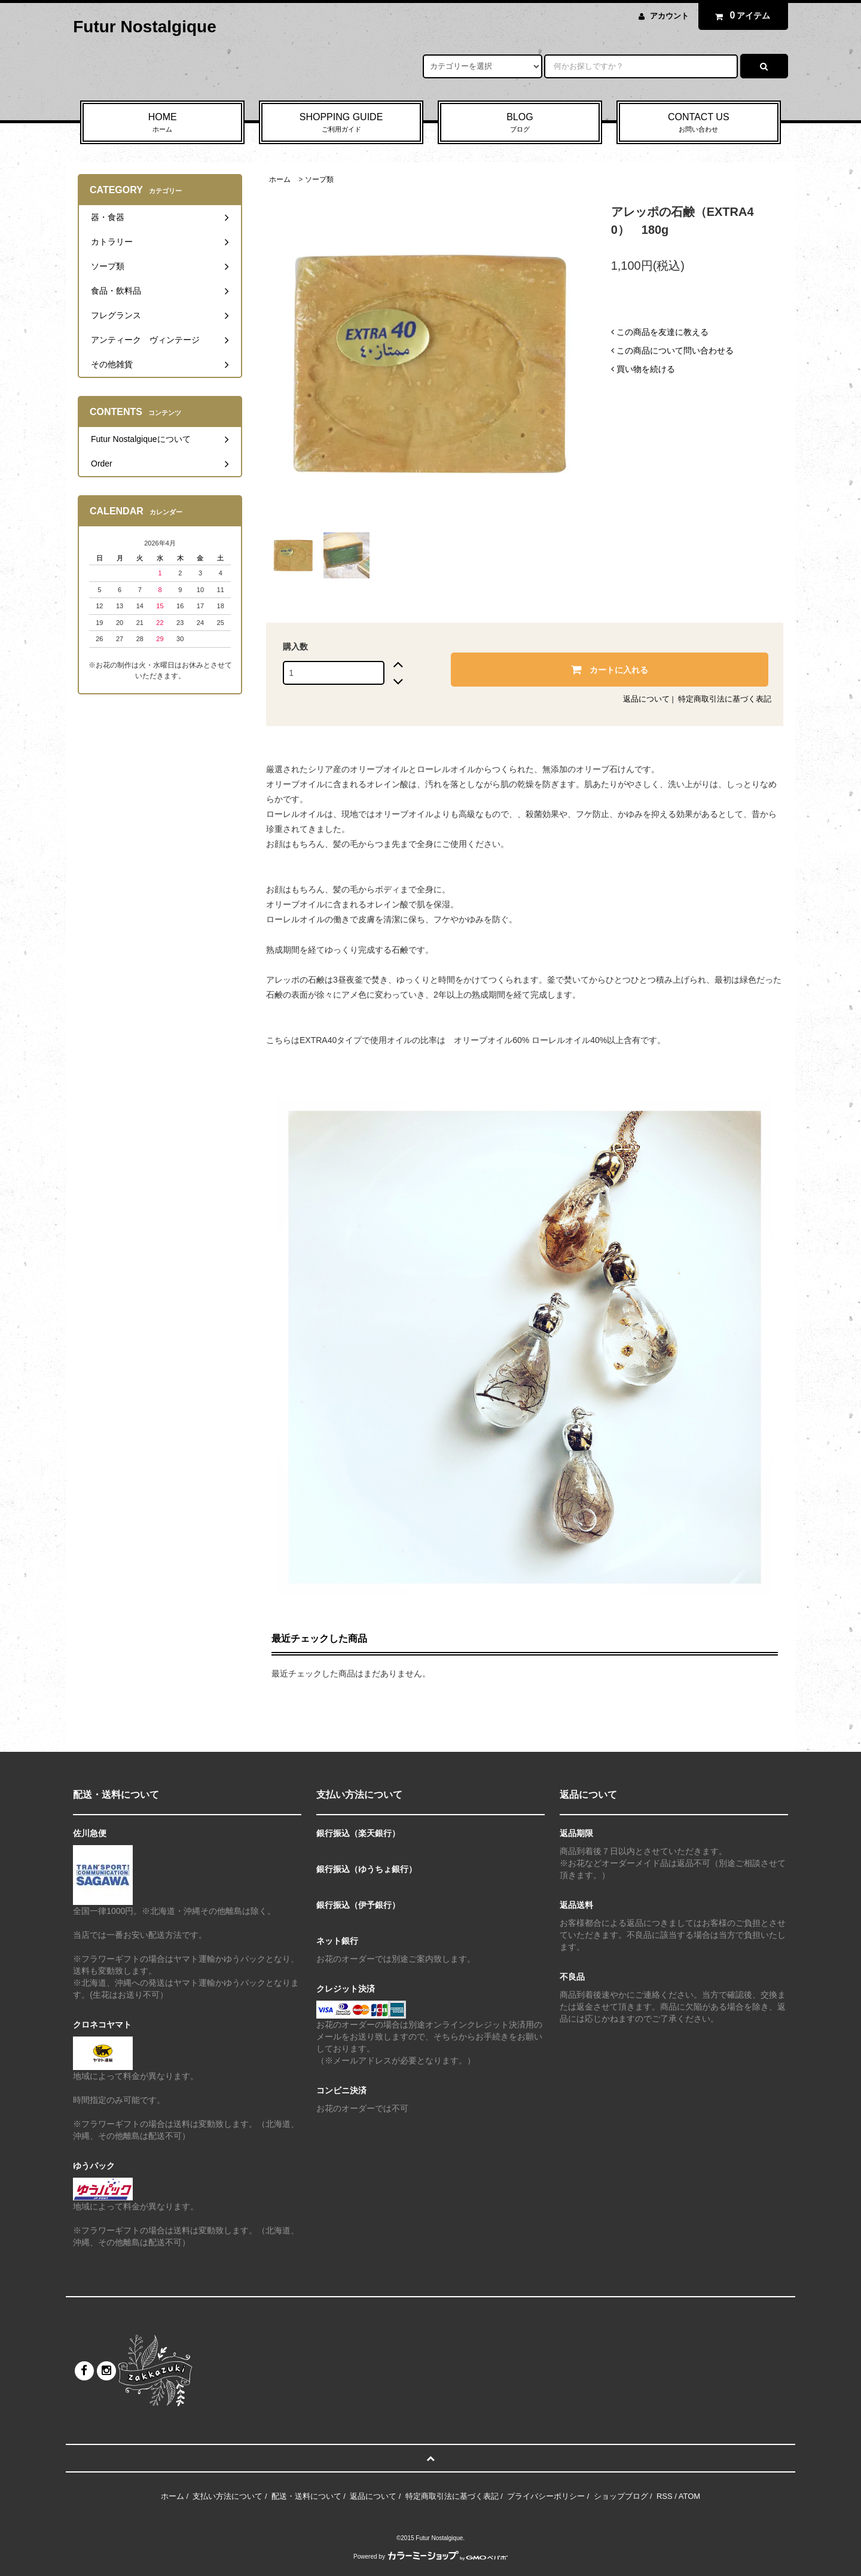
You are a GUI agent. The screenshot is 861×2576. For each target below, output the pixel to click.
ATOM (689, 2496)
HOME (162, 123)
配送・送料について (306, 2496)
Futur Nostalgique (144, 26)
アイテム (740, 15)
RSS (665, 2496)
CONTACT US (698, 123)
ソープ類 (319, 179)
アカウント (669, 15)
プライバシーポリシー (546, 2496)
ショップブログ (621, 2496)
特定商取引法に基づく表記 (724, 698)
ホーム (280, 179)
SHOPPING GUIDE (341, 123)
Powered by (430, 2556)
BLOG (520, 123)
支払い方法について (227, 2496)
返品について (646, 698)
